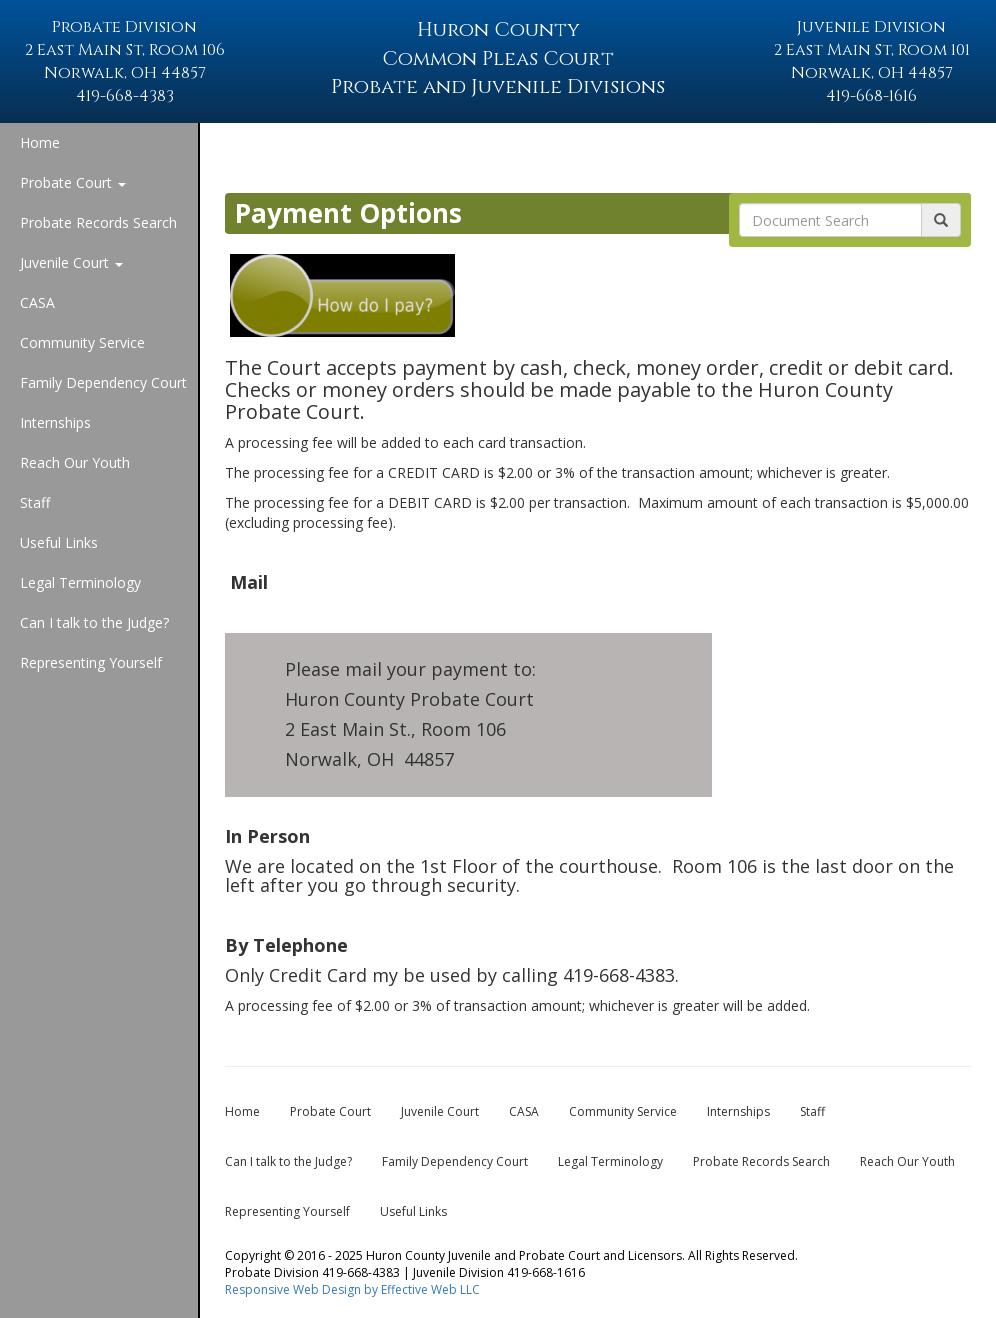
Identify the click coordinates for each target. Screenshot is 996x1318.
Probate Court (73, 182)
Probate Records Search (98, 222)
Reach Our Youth (75, 462)
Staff (35, 502)
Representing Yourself (91, 662)
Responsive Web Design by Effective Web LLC (352, 1289)
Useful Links (59, 542)
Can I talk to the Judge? (94, 622)
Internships (55, 422)
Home (40, 142)
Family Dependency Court (103, 382)
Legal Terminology (80, 582)
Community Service (82, 342)
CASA (37, 302)
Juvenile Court (71, 262)
